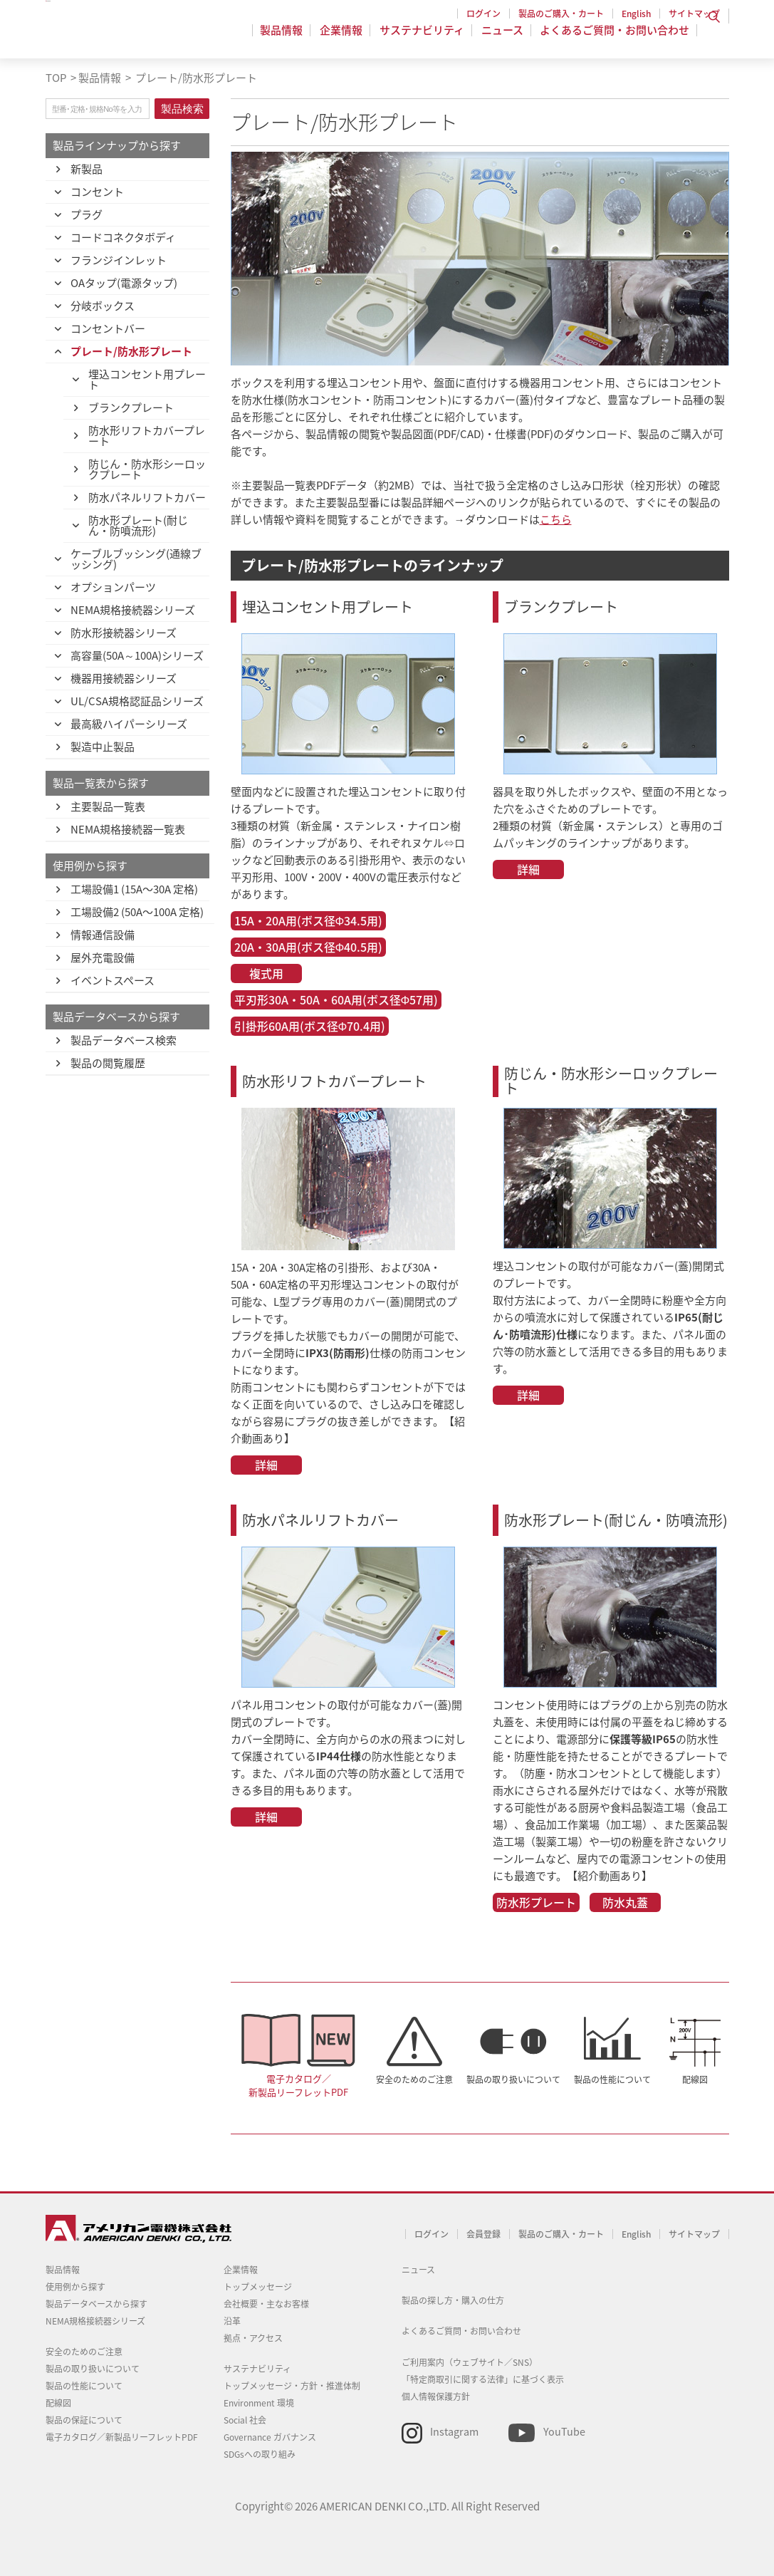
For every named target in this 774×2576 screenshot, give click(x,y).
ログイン (483, 13)
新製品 (86, 169)
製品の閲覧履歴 (107, 1063)
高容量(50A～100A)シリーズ (137, 655)
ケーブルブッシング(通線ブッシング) (136, 559)
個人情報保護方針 (436, 2396)
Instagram (454, 2431)
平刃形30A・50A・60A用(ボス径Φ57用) (336, 999)
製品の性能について (612, 2079)
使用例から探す (75, 2286)
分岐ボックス (102, 305)
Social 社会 (245, 2420)
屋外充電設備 (102, 957)
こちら (556, 519)
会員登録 (483, 2234)
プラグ (86, 214)
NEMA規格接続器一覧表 (127, 829)
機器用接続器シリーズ (123, 678)
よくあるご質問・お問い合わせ (615, 38)
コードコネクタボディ (123, 237)
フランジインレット (118, 260)
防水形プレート (536, 1902)
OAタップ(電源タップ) (123, 283)
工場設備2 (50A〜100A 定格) (137, 912)
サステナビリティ (426, 38)
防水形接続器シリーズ (123, 632)
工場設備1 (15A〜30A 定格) (134, 889)
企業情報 (347, 38)
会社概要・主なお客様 (266, 2303)
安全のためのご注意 (414, 2079)
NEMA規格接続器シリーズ (132, 610)
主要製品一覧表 (107, 806)
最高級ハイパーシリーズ (128, 724)
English (636, 13)
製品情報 (289, 38)
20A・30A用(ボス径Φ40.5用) (308, 946)
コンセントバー (107, 328)
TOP (56, 77)
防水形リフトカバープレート (146, 435)
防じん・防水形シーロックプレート (147, 469)
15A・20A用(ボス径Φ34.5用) (308, 920)
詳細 (528, 869)
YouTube (564, 2431)
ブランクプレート (131, 407)
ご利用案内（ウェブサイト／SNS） (470, 2362)
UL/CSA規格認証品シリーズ (137, 701)
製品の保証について (84, 2420)
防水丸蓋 (625, 1902)
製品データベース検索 (123, 1040)
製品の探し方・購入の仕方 (453, 2300)
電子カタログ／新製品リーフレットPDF (298, 2085)
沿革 (232, 2321)
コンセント (97, 191)
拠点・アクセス (253, 2338)
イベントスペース (112, 980)
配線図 (695, 2079)
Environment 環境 (259, 2402)
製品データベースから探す (96, 2303)
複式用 (266, 973)
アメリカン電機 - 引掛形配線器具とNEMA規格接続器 (136, 36)
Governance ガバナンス (270, 2437)
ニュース (504, 38)
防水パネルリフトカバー (147, 497)
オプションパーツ (113, 587)
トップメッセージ (258, 2286)
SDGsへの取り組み (260, 2454)
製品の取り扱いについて (513, 2079)
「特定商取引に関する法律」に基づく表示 (483, 2379)
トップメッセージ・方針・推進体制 (292, 2385)
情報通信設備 (102, 934)
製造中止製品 (102, 746)
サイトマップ (694, 13)
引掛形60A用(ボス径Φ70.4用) (310, 1025)
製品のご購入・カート (561, 13)
